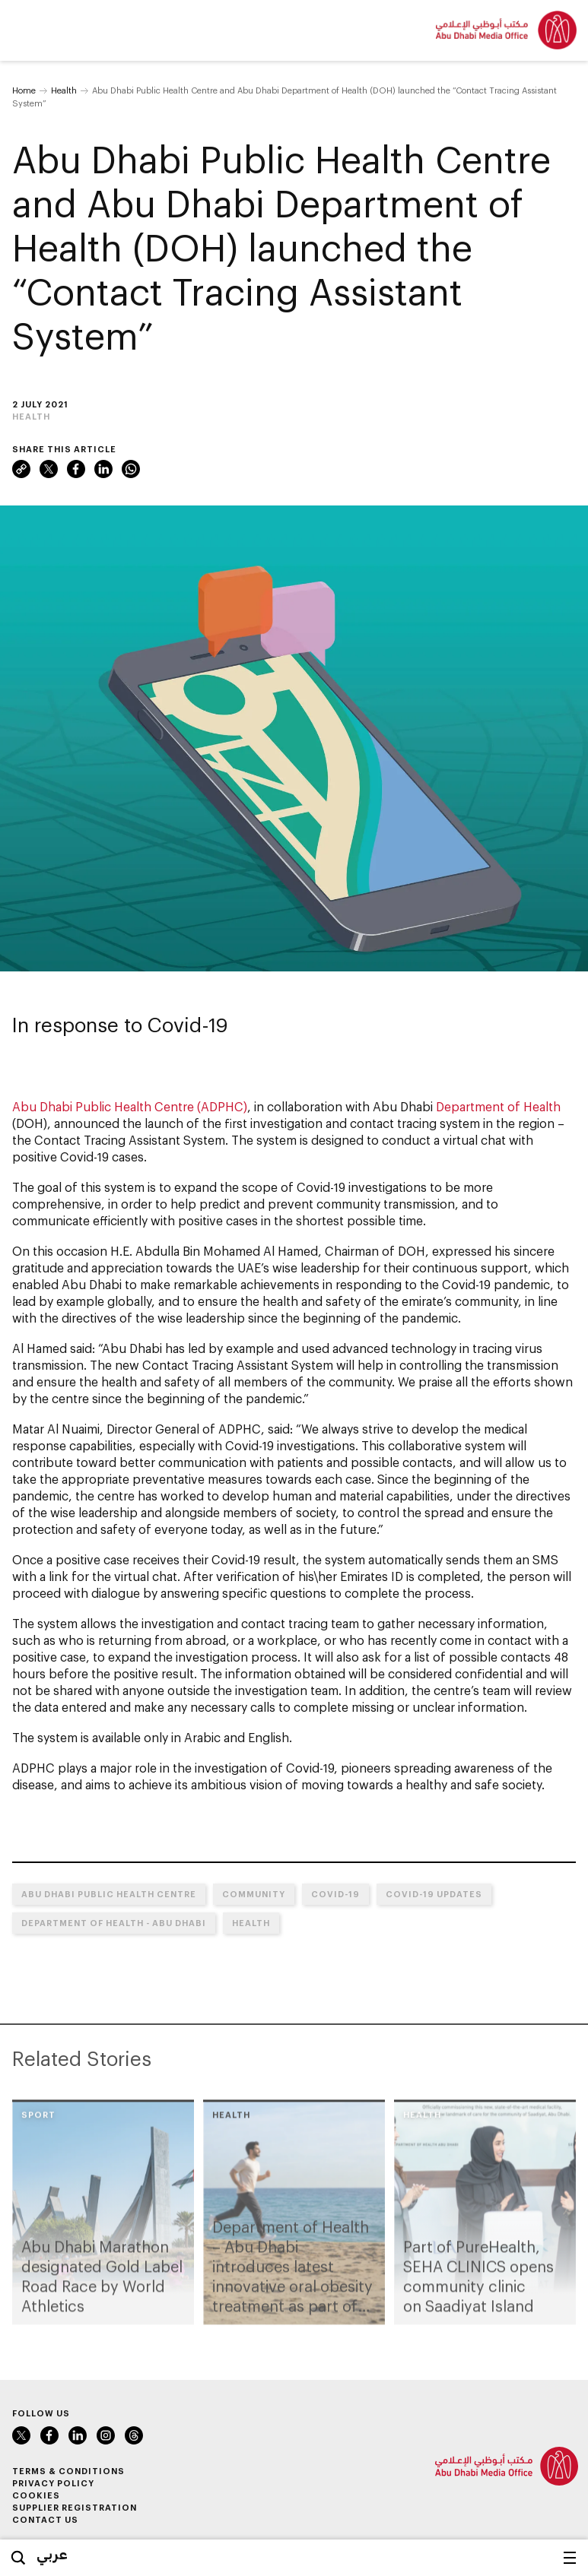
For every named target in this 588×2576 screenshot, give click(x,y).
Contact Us (45, 2519)
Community (253, 1894)
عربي (52, 2554)
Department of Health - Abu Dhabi (113, 1923)
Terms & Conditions (68, 2471)
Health (64, 90)
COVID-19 (335, 1894)
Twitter (49, 469)
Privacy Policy (53, 2483)
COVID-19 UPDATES (434, 1894)
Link (21, 469)
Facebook (76, 469)
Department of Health (498, 1106)
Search (18, 2557)
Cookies (36, 2495)
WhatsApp (131, 469)
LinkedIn (103, 469)
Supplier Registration (74, 2507)
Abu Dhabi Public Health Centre (108, 1894)
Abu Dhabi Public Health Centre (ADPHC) (129, 1106)
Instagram (106, 2435)
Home (24, 90)
